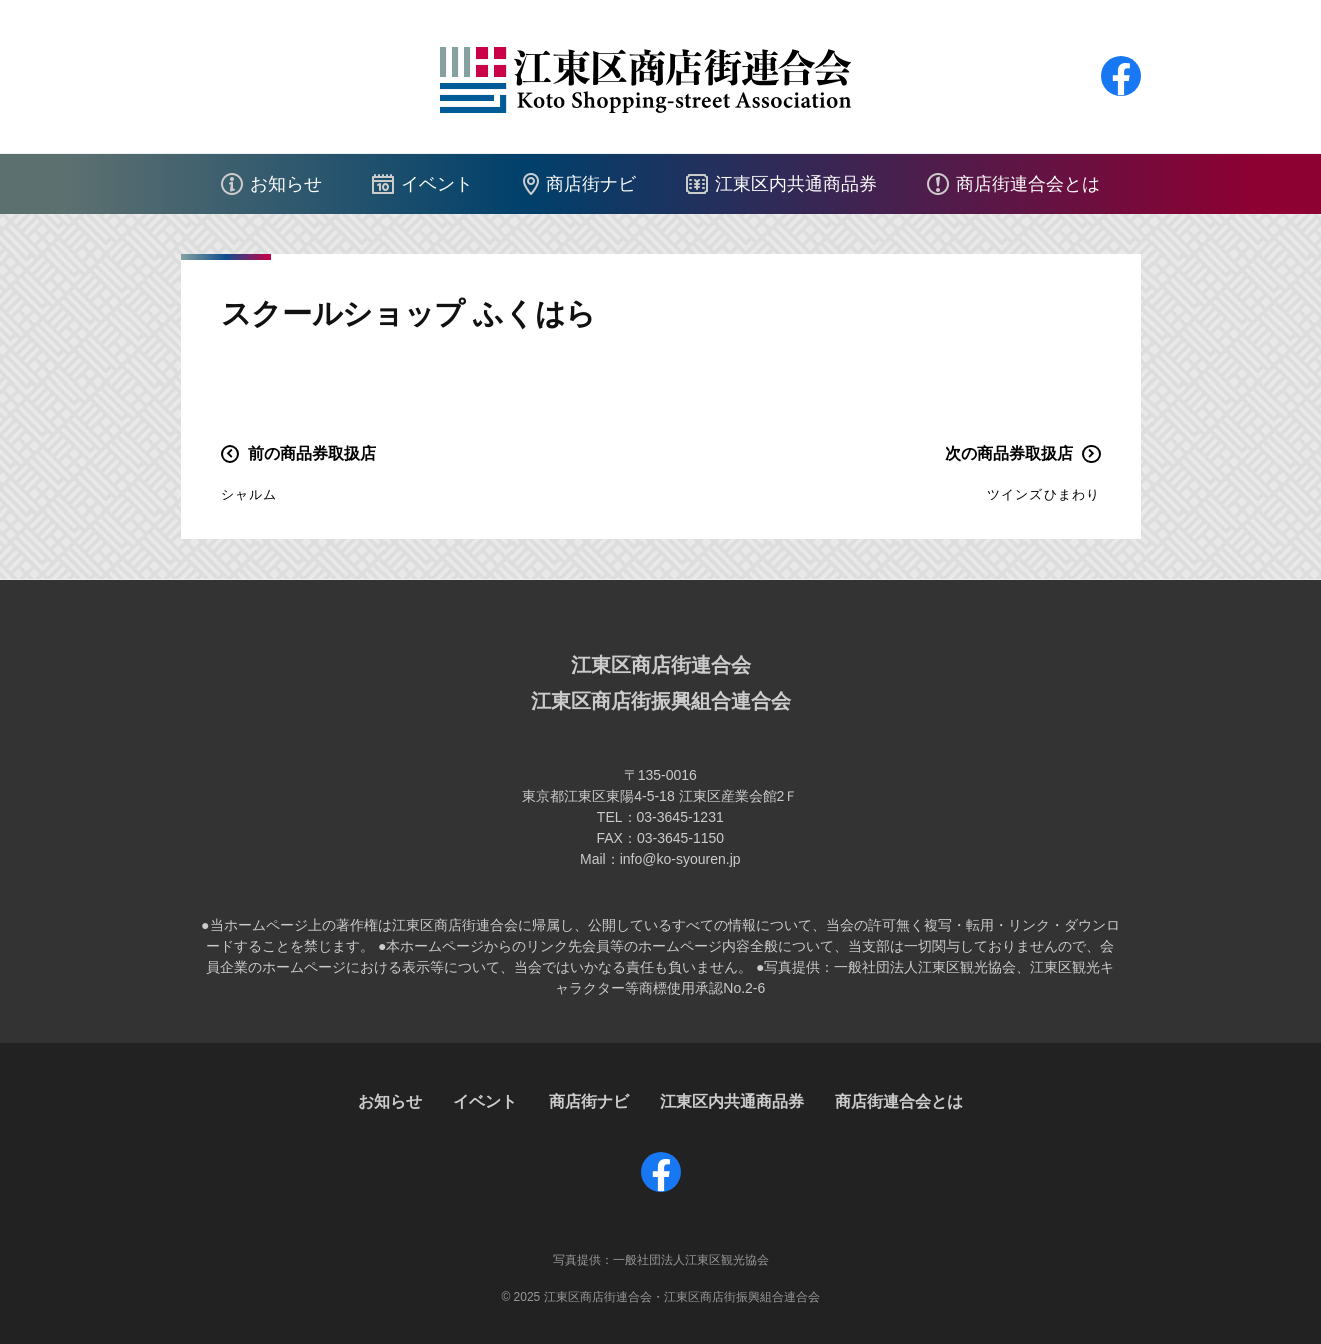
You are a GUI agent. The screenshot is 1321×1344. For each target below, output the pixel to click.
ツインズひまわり (1044, 494)
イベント (437, 184)
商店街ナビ (591, 184)
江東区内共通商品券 (796, 184)
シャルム (249, 494)
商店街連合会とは (1028, 184)
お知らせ (286, 184)
